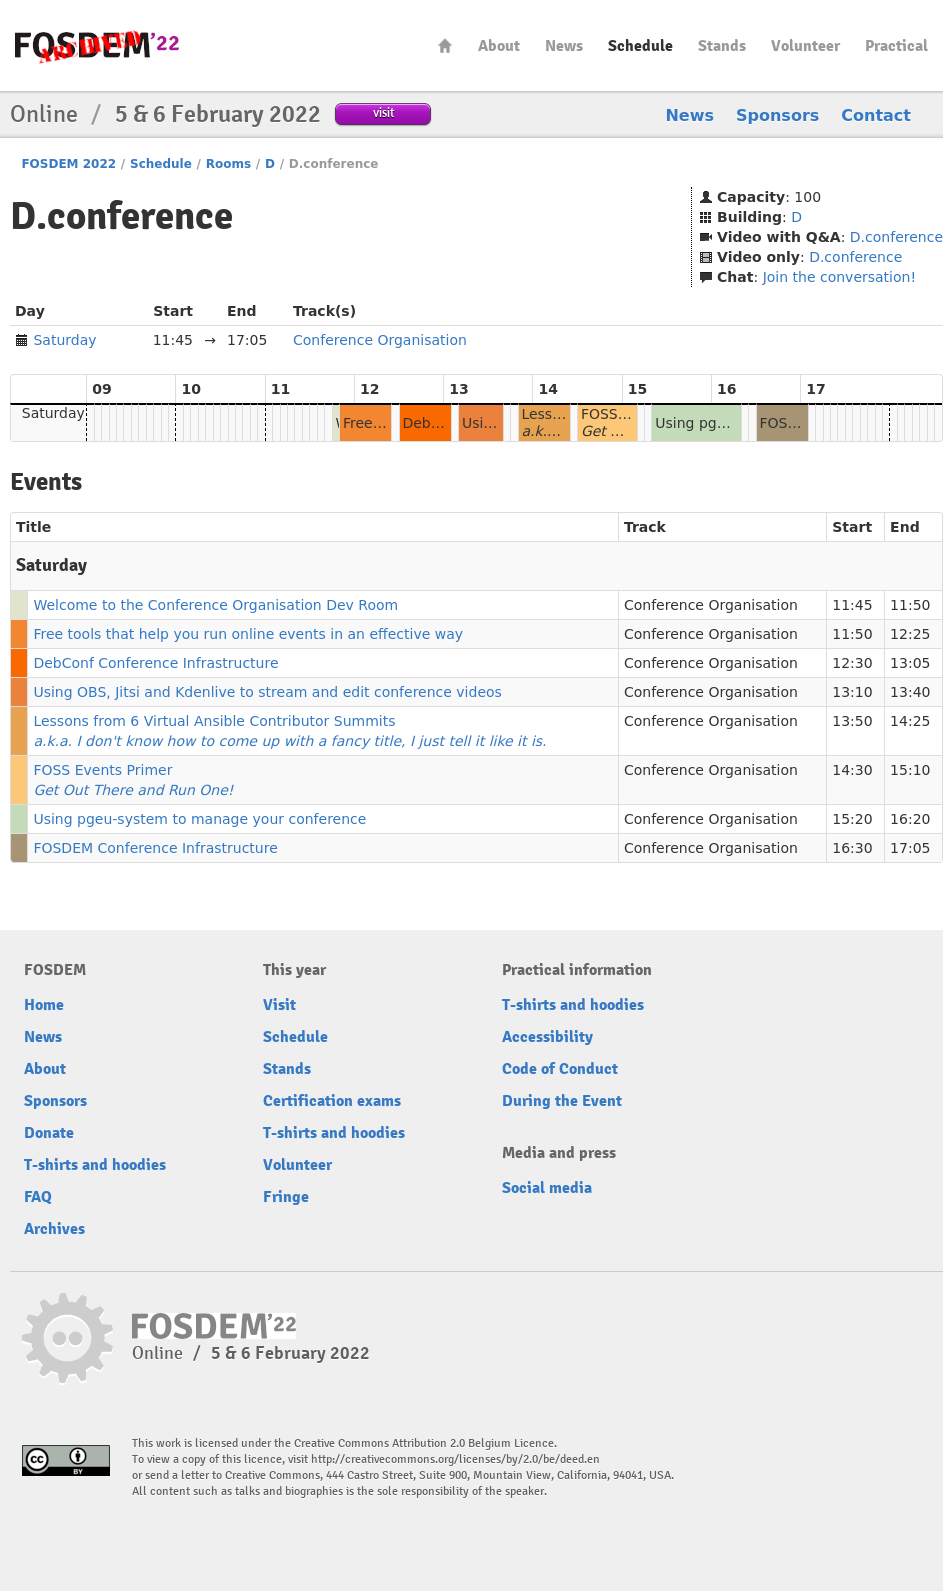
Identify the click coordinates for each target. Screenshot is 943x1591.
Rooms (228, 164)
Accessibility (547, 1037)
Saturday (64, 340)
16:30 (852, 848)
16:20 (910, 819)
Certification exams (332, 1101)
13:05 (910, 663)
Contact (876, 115)
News (564, 46)
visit (383, 112)
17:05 (910, 848)
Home (445, 45)
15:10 (910, 770)
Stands (722, 46)
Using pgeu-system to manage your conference (199, 819)
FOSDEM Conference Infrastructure (155, 848)
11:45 (852, 605)
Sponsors (777, 115)
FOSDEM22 (97, 45)
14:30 (852, 770)
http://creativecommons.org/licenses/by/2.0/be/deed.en (455, 1459)
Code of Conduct (560, 1069)
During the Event (562, 1101)
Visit (279, 1005)
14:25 (910, 721)
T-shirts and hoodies (95, 1165)
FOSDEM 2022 (68, 164)
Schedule (640, 46)
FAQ (38, 1197)
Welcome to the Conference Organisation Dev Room (215, 605)
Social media (547, 1188)
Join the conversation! (839, 277)
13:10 (852, 692)
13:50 (852, 721)
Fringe (286, 1197)
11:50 (910, 605)
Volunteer (805, 46)
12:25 (910, 634)
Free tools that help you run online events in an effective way (248, 634)
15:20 (852, 819)
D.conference (896, 237)
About (499, 46)
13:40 (910, 692)
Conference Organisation (380, 340)
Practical (896, 46)
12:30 (852, 663)
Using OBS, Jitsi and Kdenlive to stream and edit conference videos (267, 692)
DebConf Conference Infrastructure (155, 663)
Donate (49, 1133)
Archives (54, 1229)
